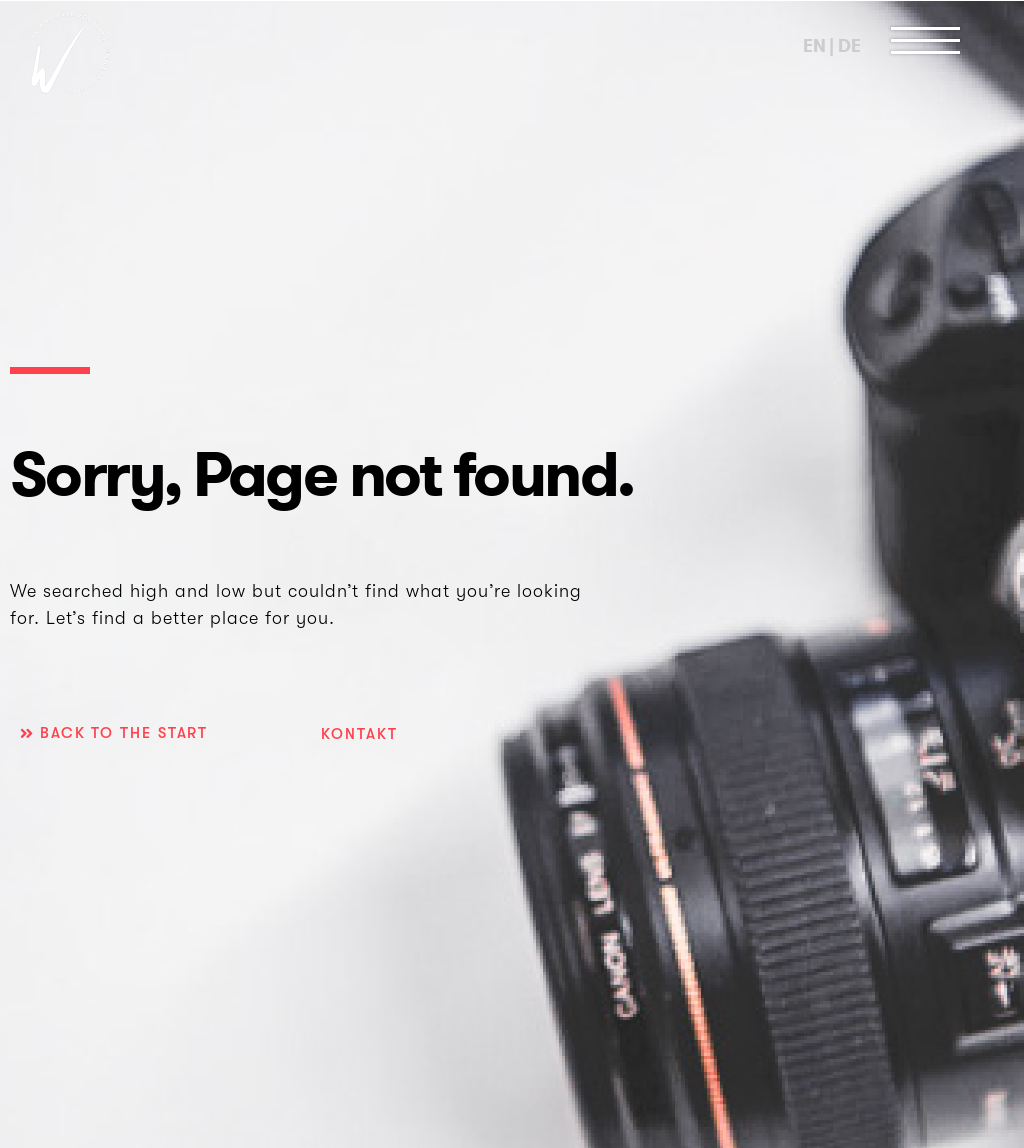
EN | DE (831, 46)
